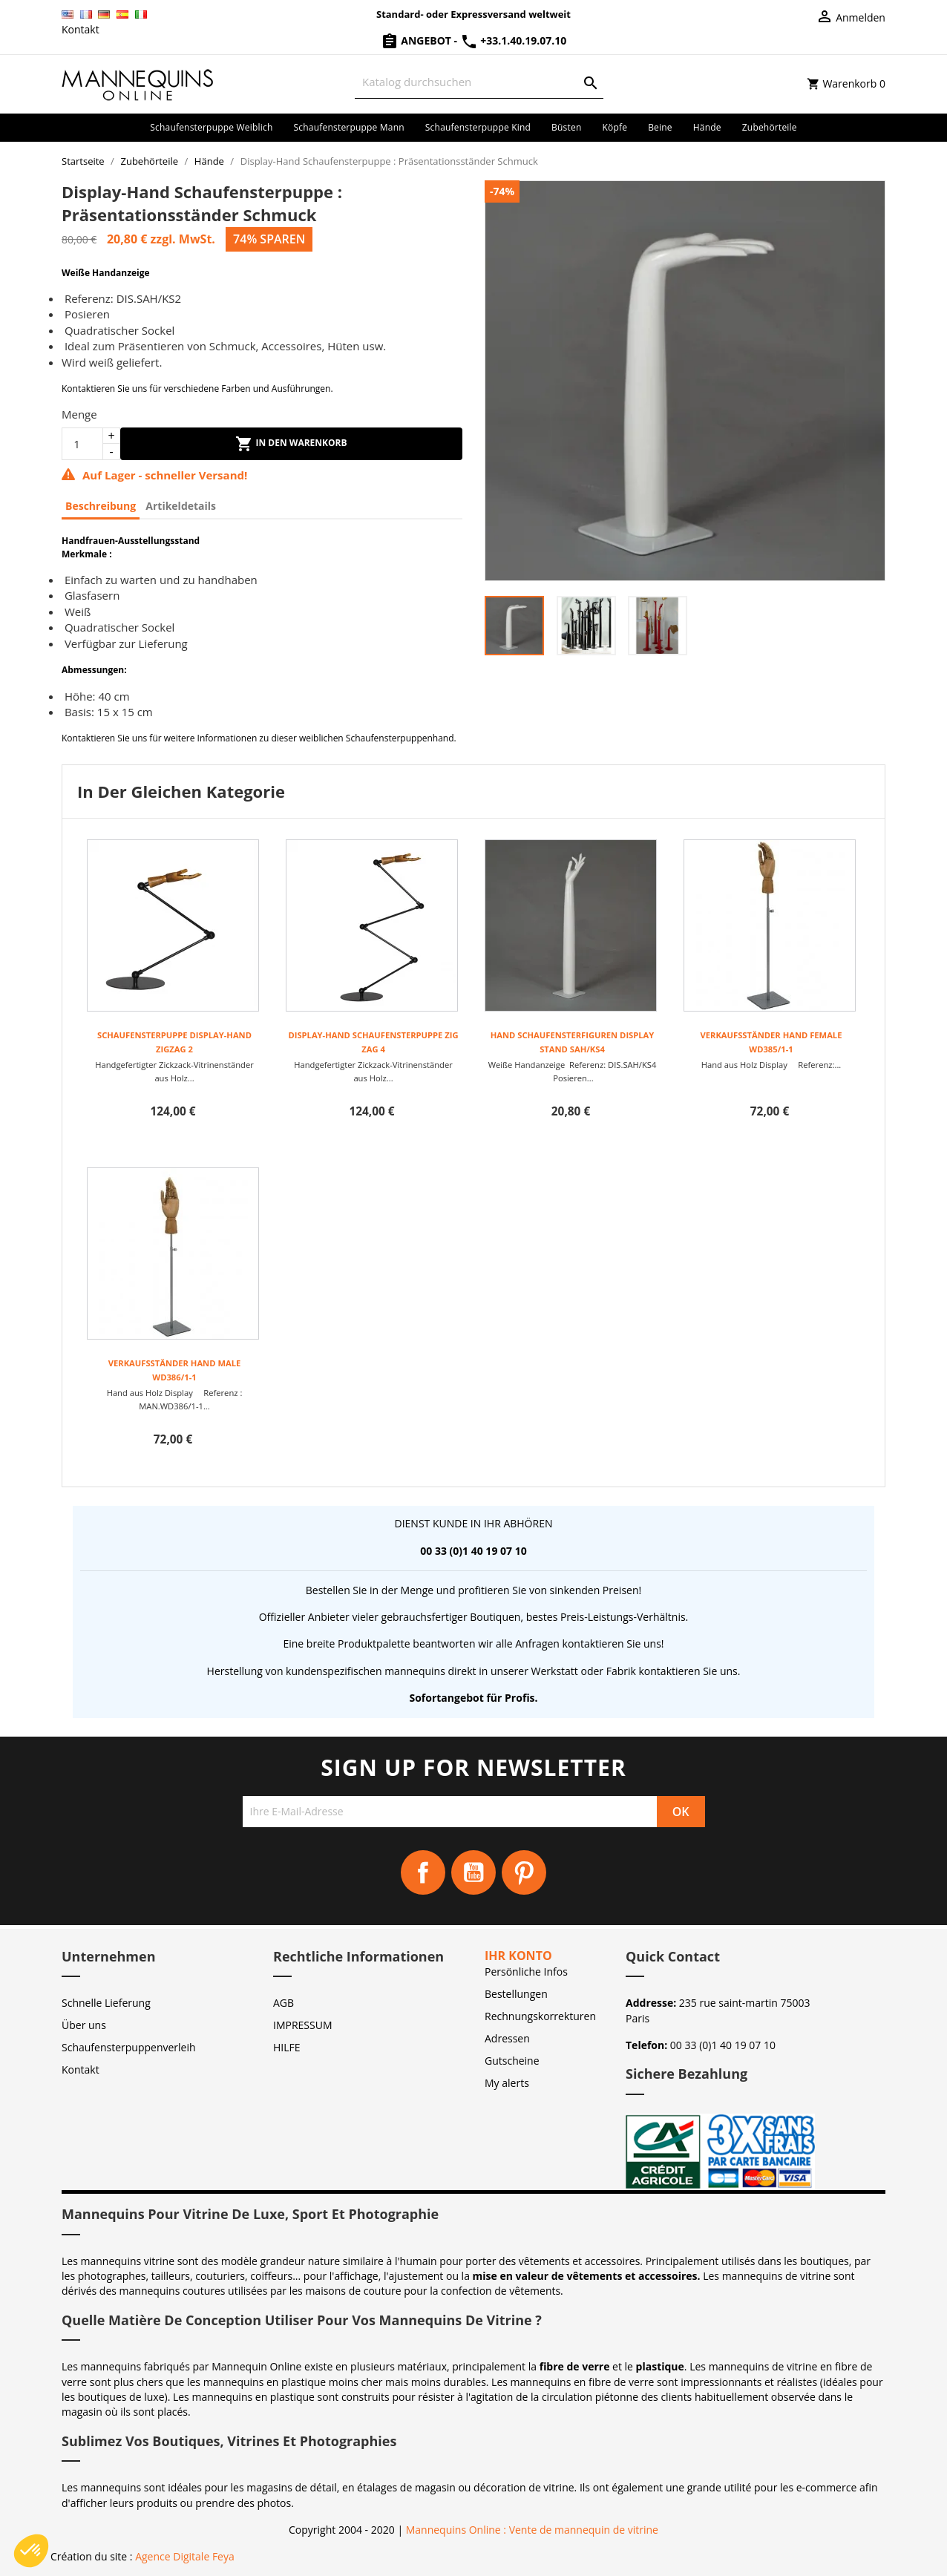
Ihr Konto (518, 1955)
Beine (660, 127)
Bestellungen (516, 1994)
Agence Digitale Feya (185, 2556)
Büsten (566, 127)
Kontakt (80, 29)
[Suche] (479, 82)
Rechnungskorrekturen (540, 2016)
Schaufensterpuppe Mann (349, 127)
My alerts (507, 2083)
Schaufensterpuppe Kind (478, 127)
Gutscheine (512, 2061)
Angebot (417, 40)
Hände (707, 127)
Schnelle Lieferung (106, 2003)
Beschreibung (100, 506)
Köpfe (614, 127)
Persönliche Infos (526, 1971)
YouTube (473, 1872)
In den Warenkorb (291, 444)
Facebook (423, 1872)
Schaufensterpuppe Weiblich (211, 127)
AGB (283, 2003)
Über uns (84, 2025)
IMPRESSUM (302, 2025)
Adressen (507, 2038)
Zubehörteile (769, 127)
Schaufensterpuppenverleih (129, 2047)
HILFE (287, 2047)
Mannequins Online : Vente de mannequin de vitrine (532, 2530)
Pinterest (524, 1872)
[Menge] (82, 443)
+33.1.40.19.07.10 (513, 40)
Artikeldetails (180, 506)
